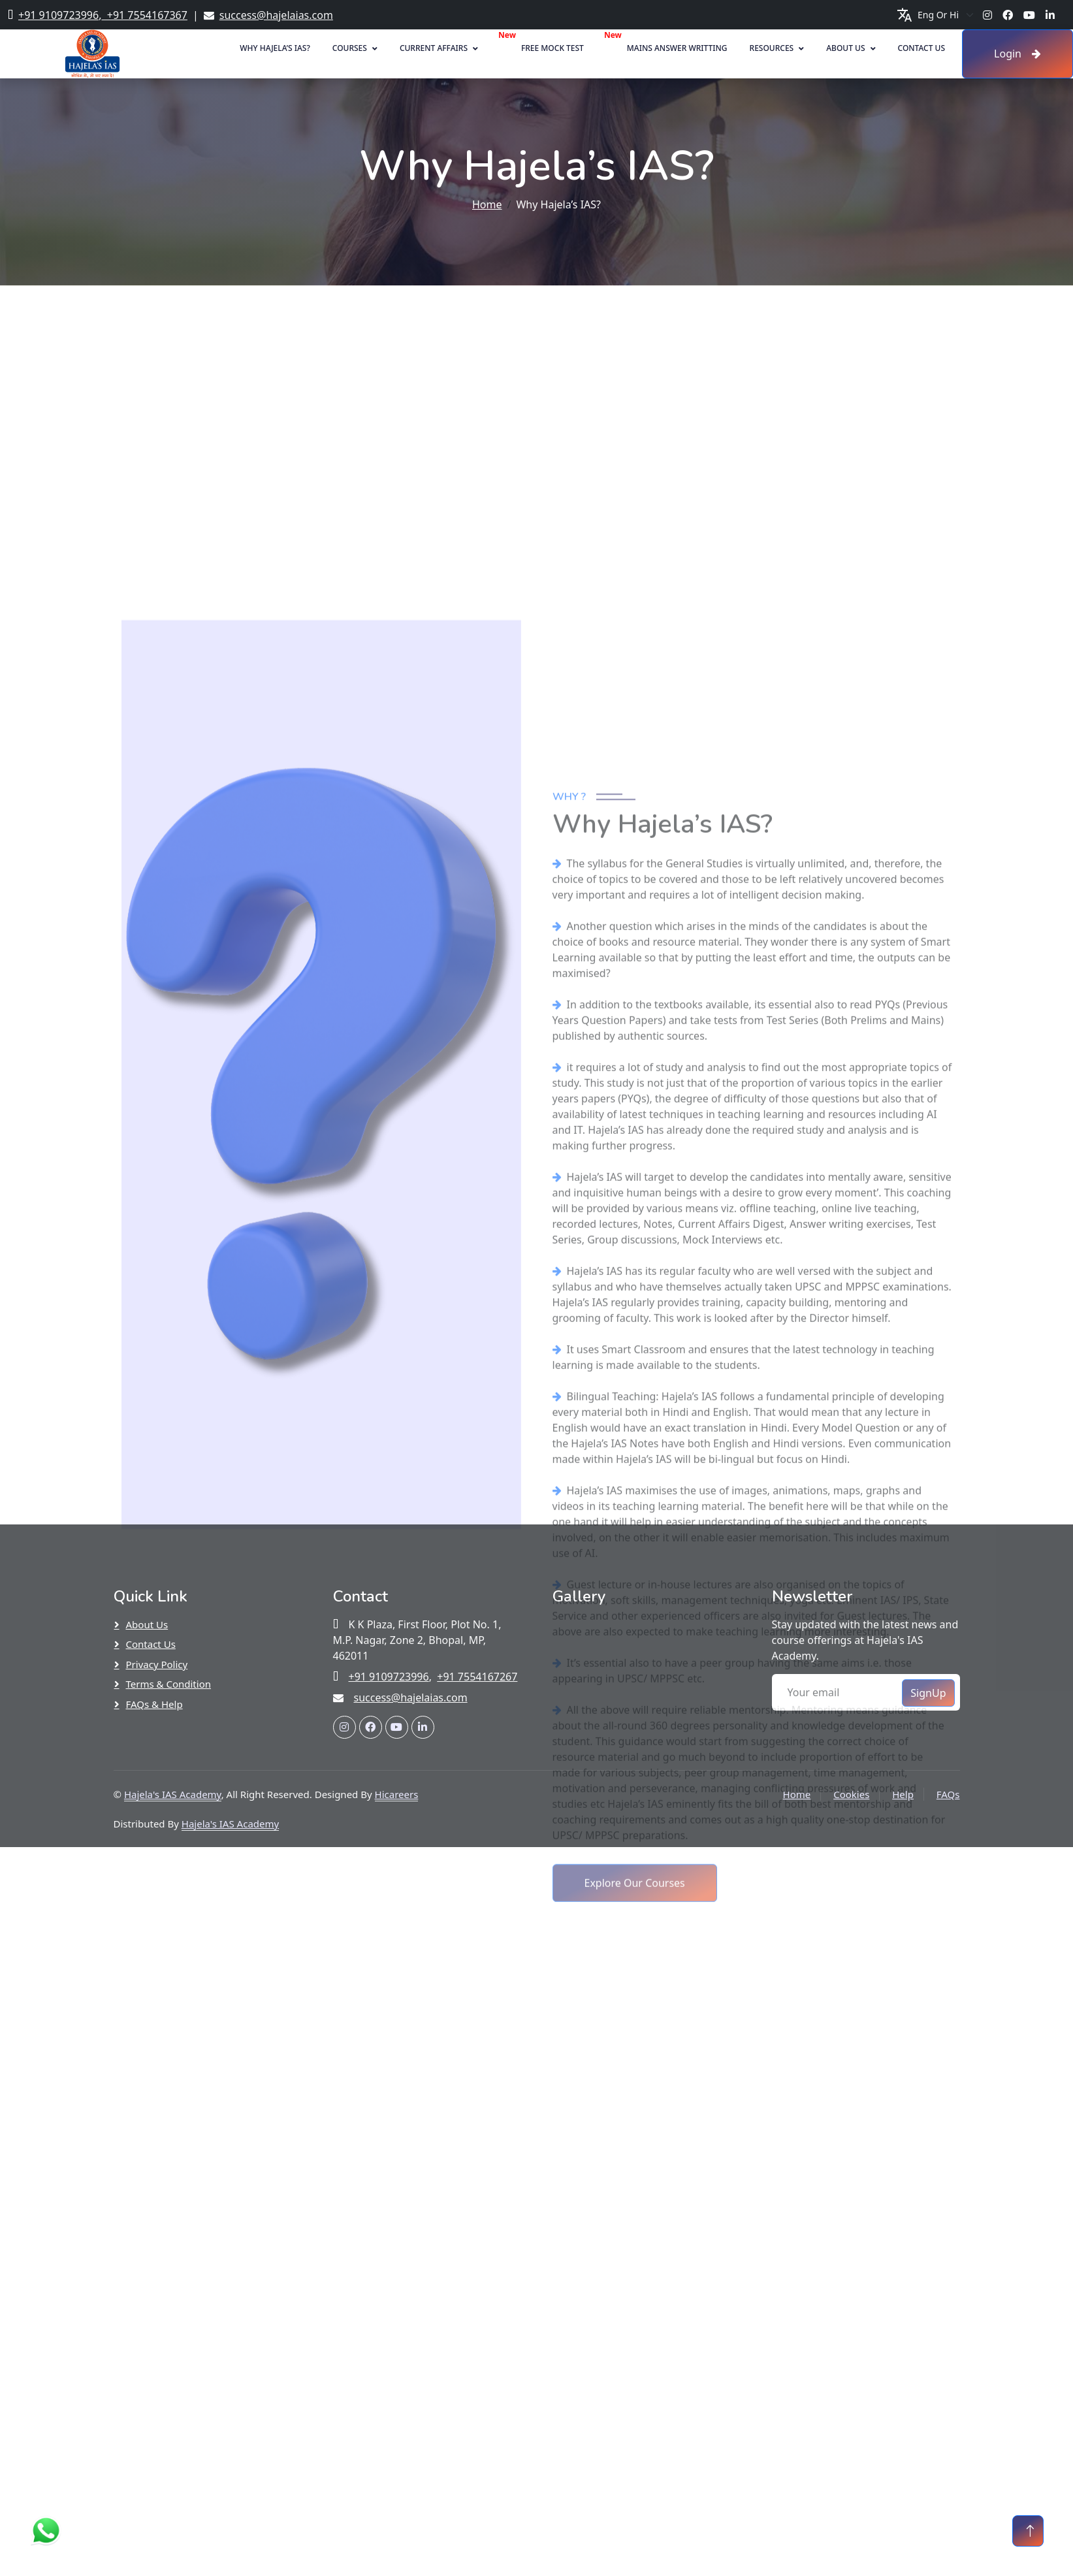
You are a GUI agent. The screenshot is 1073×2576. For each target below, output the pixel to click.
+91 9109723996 (58, 15)
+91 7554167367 (144, 15)
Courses (349, 48)
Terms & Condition (169, 1683)
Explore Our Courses (635, 2477)
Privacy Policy (157, 1664)
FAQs (948, 1794)
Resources (772, 48)
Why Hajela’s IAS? (275, 48)
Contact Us (922, 48)
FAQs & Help (154, 1704)
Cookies (851, 1794)
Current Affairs (434, 48)
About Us (845, 48)
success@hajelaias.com (276, 15)
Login (1017, 53)
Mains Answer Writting (677, 48)
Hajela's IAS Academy (172, 1794)
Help (903, 1794)
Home (487, 204)
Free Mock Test (552, 48)
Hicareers (397, 1794)
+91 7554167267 (477, 1676)
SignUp (928, 1693)
